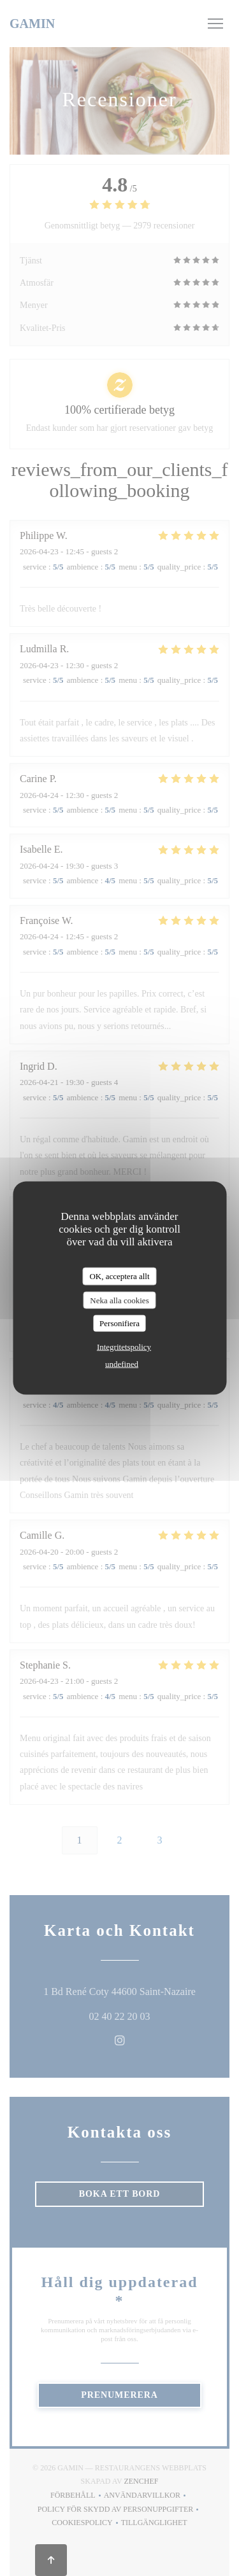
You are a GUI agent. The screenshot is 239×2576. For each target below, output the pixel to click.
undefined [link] (121, 1363)
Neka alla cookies (119, 1300)
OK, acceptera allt (119, 1276)
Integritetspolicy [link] (124, 1346)
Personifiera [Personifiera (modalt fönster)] (119, 1323)
